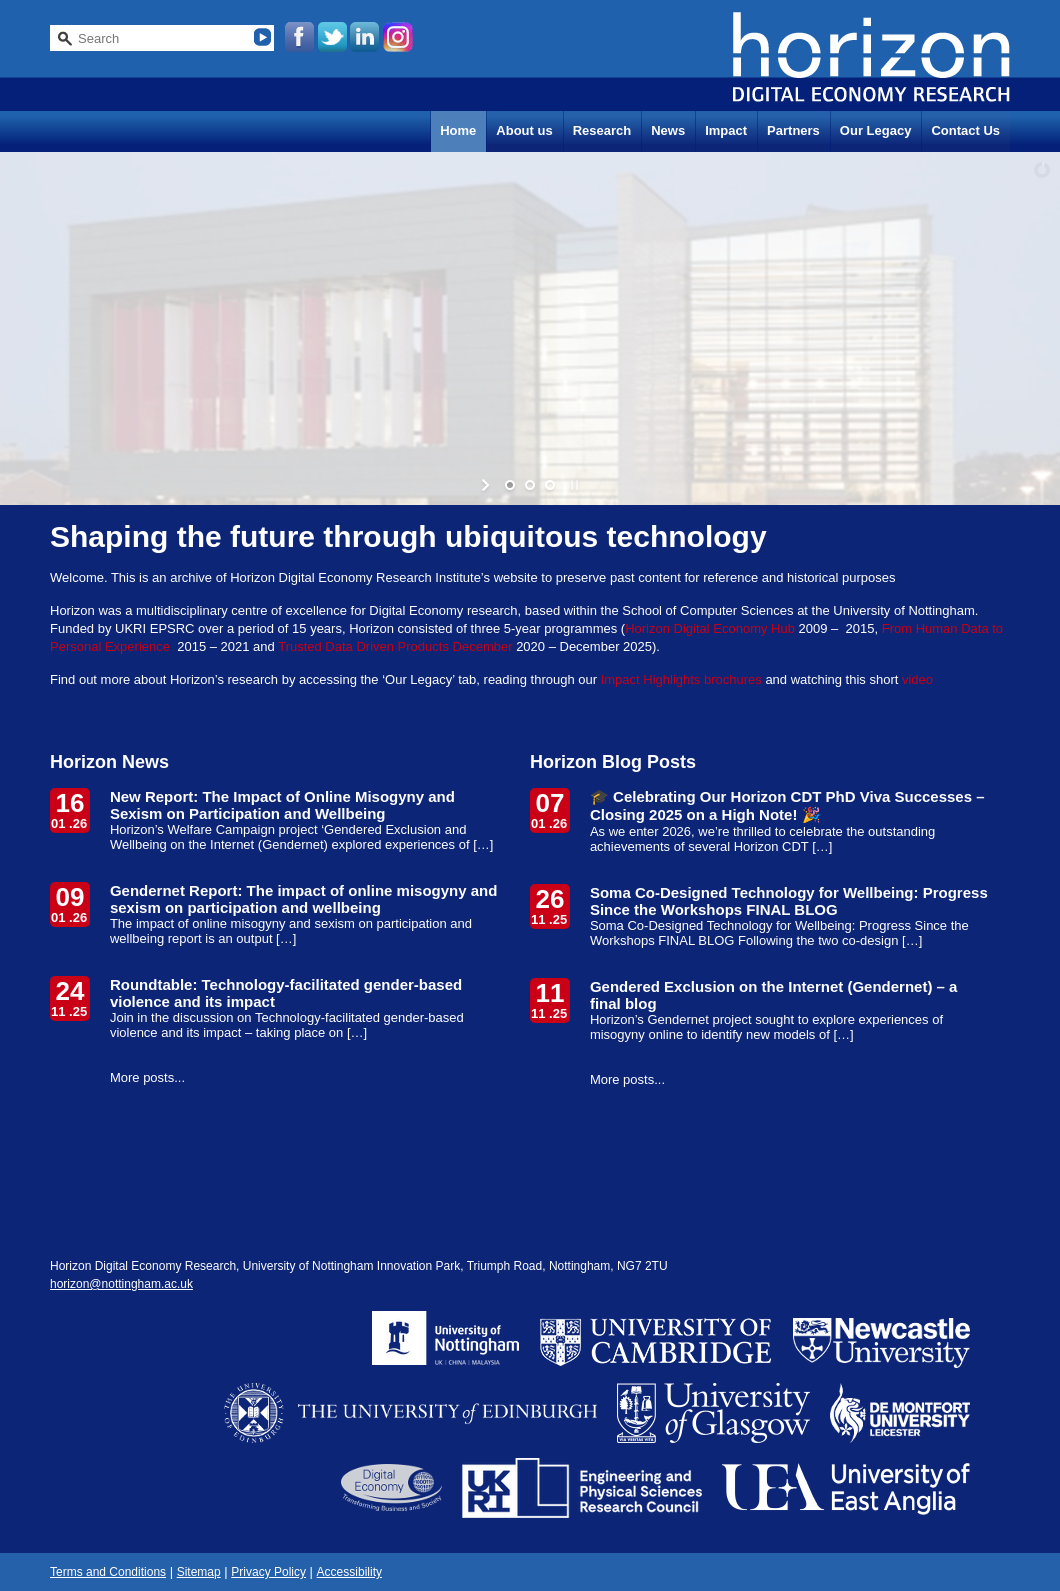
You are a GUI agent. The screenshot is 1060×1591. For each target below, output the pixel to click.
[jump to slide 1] (510, 485)
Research (602, 130)
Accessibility (349, 1572)
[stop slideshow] (572, 485)
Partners (793, 130)
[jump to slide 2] (530, 485)
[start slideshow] (487, 485)
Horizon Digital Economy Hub (710, 628)
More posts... (147, 1077)
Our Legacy (876, 130)
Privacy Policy (268, 1572)
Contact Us (965, 130)
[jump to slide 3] (550, 485)
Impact (726, 130)
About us (524, 130)
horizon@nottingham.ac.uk (121, 1284)
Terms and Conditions (108, 1572)
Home (458, 130)
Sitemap (199, 1572)
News (668, 130)
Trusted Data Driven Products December (395, 646)
